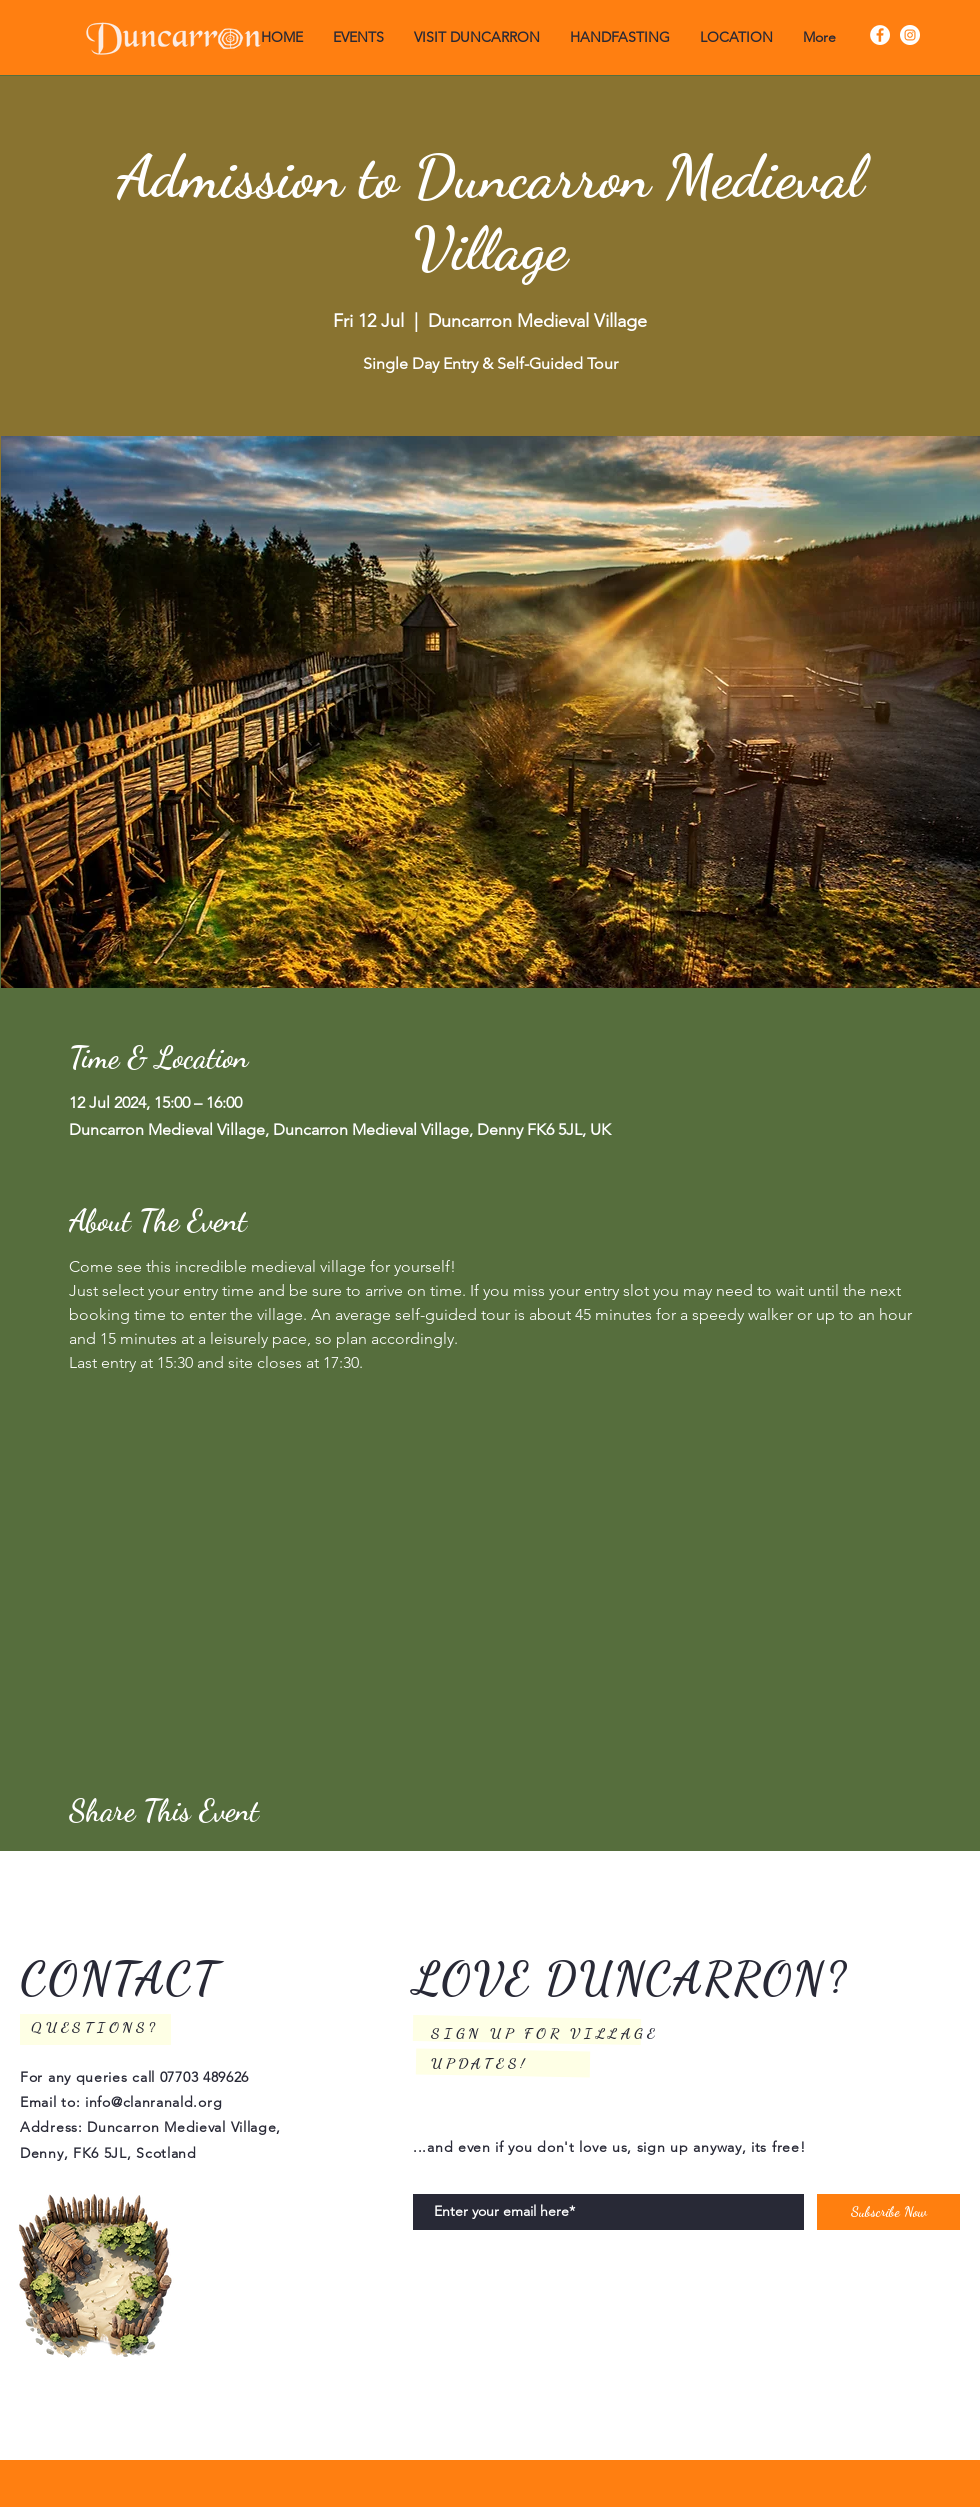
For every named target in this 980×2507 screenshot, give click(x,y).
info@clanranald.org (153, 2102)
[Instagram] (910, 35)
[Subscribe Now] (888, 2212)
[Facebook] (880, 35)
